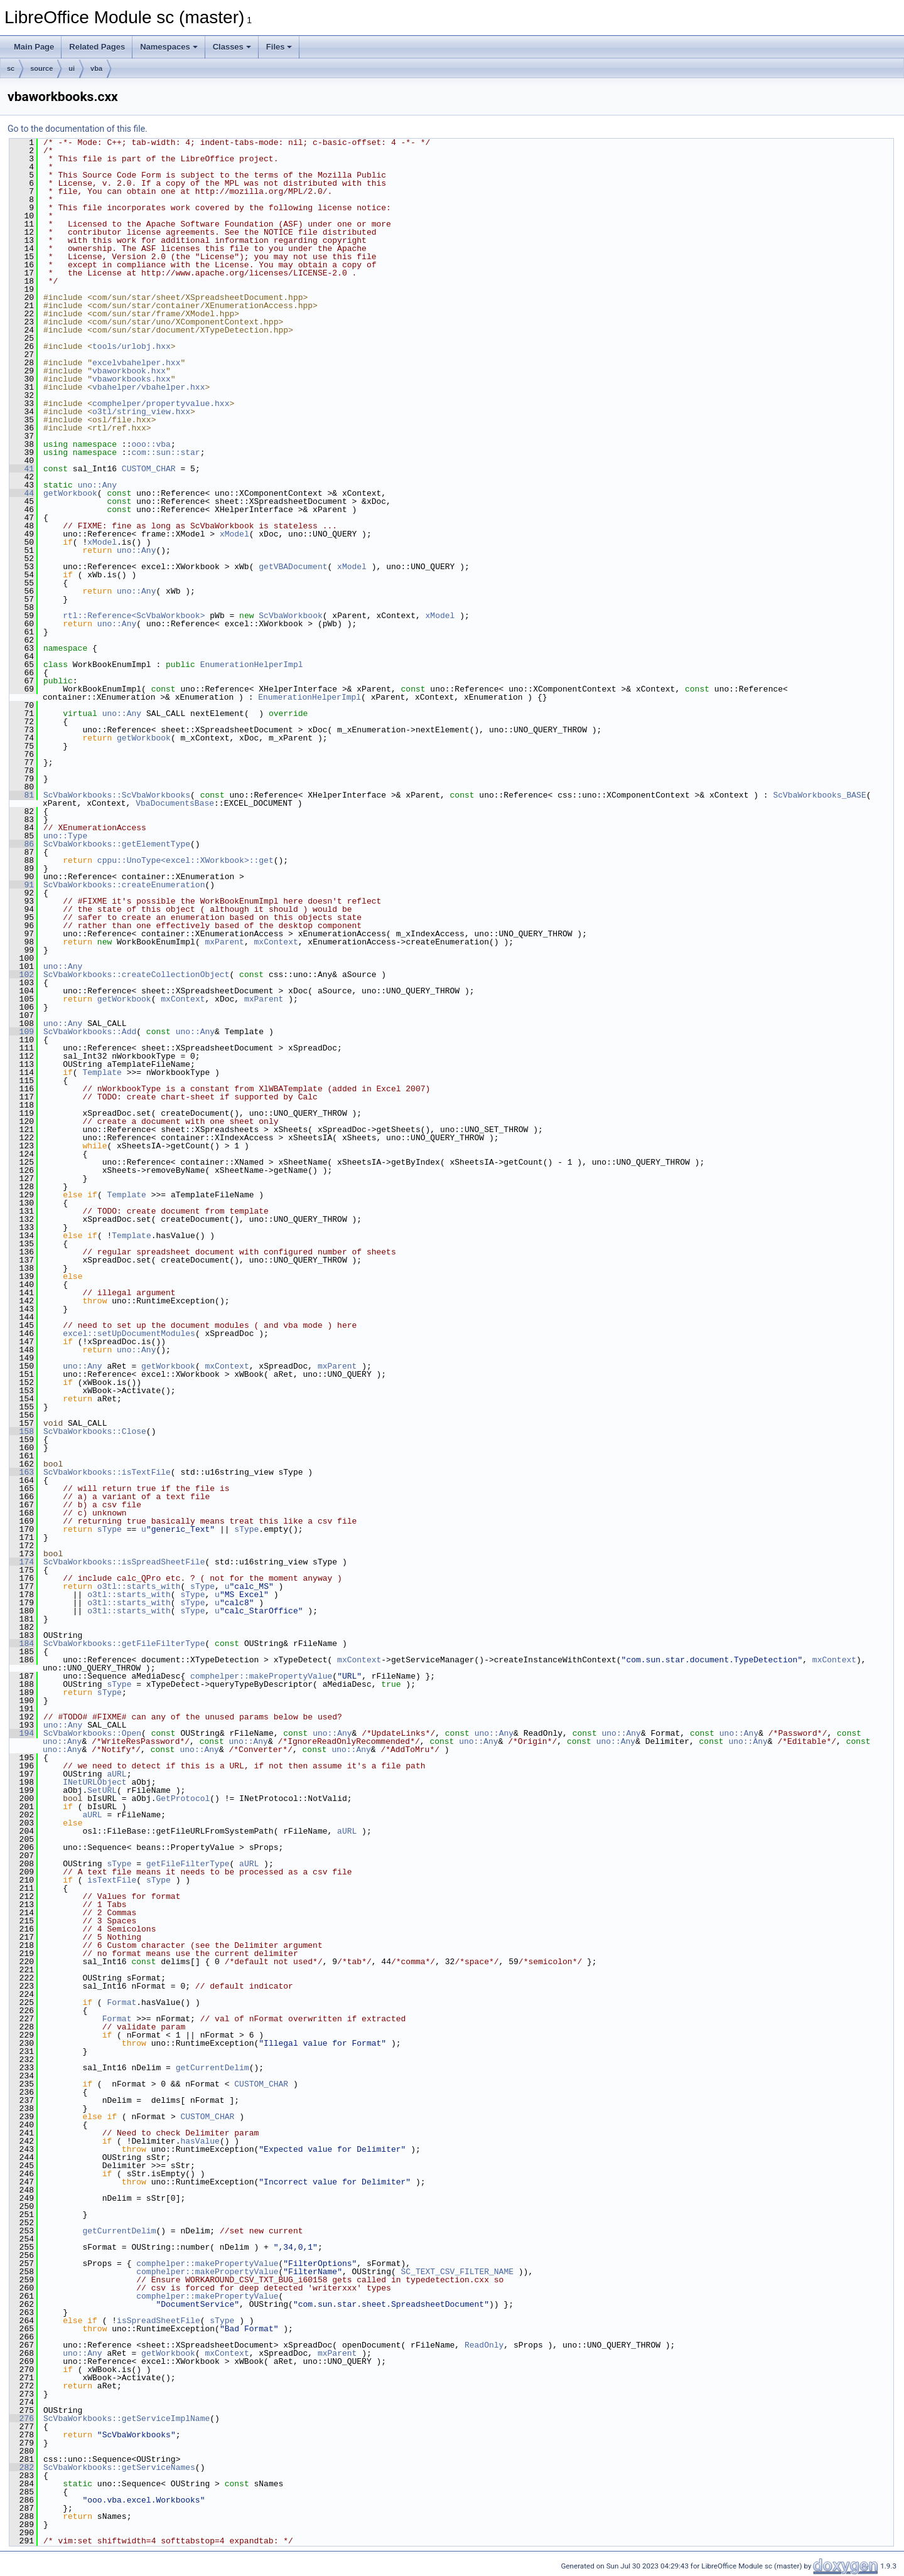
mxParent (224, 942)
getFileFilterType (188, 1863)
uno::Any (97, 485)
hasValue (199, 2141)
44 (21, 493)
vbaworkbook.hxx (129, 371)
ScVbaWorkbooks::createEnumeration (124, 884)
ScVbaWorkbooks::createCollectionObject (136, 974)
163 (21, 1472)
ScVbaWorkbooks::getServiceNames (119, 2467)
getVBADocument (293, 566)
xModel (234, 534)
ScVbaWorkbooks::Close (94, 1431)
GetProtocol (183, 1798)
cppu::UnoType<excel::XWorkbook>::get (185, 860)
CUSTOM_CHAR (149, 468)
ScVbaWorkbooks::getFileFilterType (124, 1643)
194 (21, 1733)
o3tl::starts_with (139, 1586)
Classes (232, 46)
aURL (116, 1774)
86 (21, 844)
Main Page (34, 46)
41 (21, 468)
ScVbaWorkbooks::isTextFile (107, 1472)
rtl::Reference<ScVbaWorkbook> (134, 615)
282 (21, 2467)
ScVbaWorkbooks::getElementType (116, 844)
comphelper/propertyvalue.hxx (160, 403)
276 (21, 2418)
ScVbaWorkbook (290, 615)
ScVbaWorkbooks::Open (92, 1733)
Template (101, 1072)
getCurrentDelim (212, 2067)
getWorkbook (70, 493)
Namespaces (169, 46)
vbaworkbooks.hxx (131, 379)
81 (21, 795)
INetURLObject (94, 1782)
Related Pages (97, 46)
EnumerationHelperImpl (251, 664)
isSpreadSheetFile (158, 2320)
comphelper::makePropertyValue (261, 1676)
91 (21, 884)
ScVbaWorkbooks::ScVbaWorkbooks (116, 795)
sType (109, 1529)
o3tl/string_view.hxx (141, 411)
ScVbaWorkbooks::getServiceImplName (126, 2418)
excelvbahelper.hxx (136, 362)
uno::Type (65, 836)
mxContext (276, 942)
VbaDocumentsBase (175, 803)
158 (21, 1431)
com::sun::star (165, 452)
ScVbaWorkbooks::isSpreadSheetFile (124, 1562)
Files (279, 46)
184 (21, 1643)
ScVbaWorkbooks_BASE (819, 795)
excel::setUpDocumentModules (129, 1333)
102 (21, 974)
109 (21, 1031)
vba (96, 68)
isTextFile (111, 1880)
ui (71, 68)
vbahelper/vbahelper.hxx (148, 387)
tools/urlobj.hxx (131, 346)
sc (10, 68)
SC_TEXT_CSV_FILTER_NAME (457, 2271)
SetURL (102, 1790)
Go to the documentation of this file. (78, 129)
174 (21, 1562)
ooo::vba (150, 444)
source (41, 68)
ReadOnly (484, 2345)
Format (121, 2002)
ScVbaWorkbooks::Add (89, 1031)
